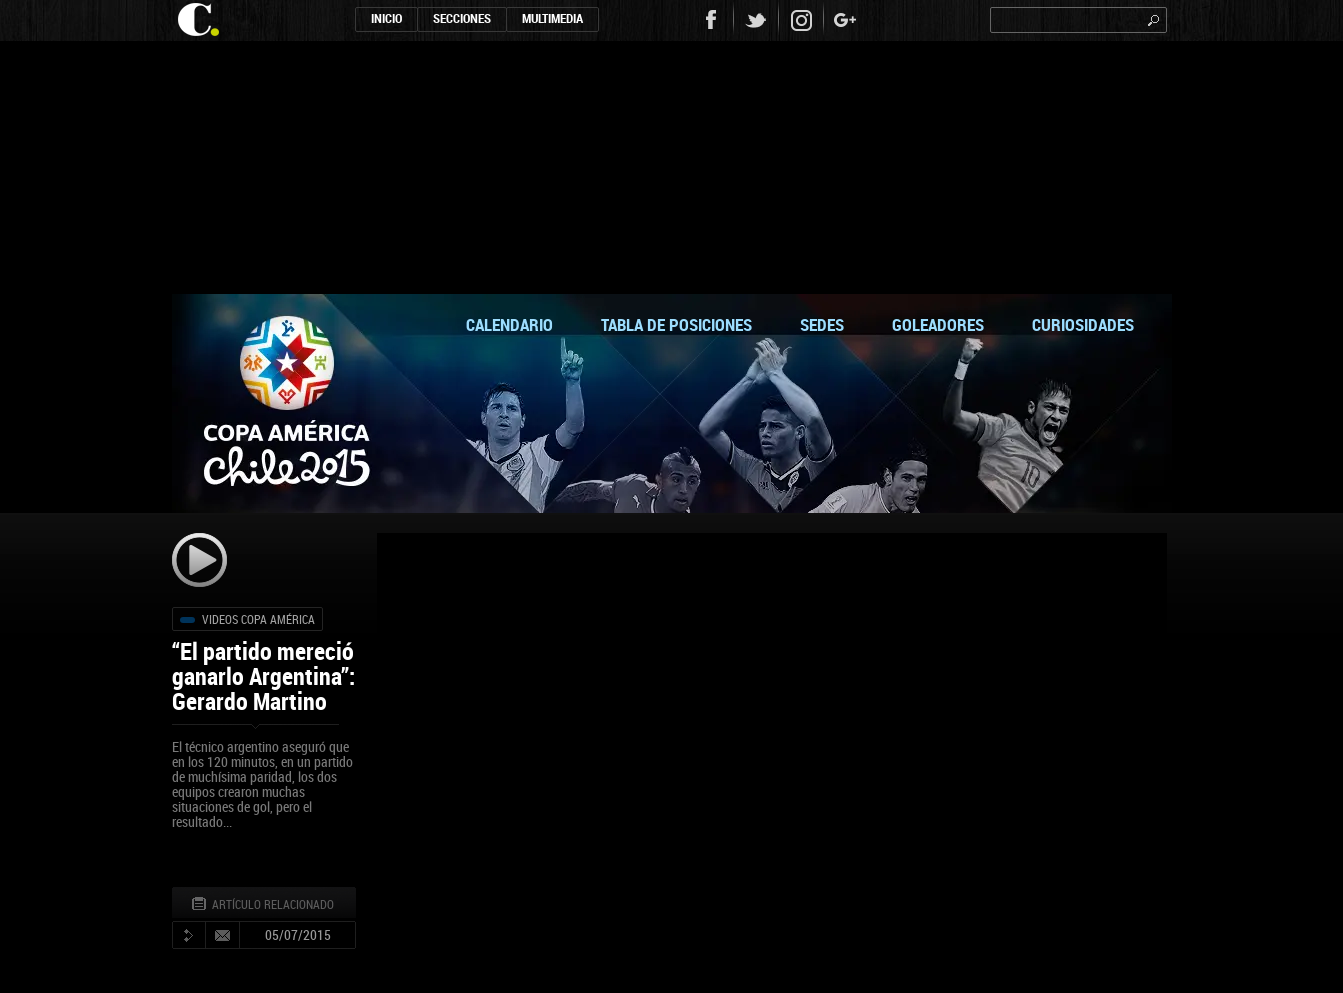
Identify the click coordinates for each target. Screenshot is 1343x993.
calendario (509, 324)
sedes (822, 324)
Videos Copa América (258, 619)
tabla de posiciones (676, 324)
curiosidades (1083, 324)
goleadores (938, 324)
